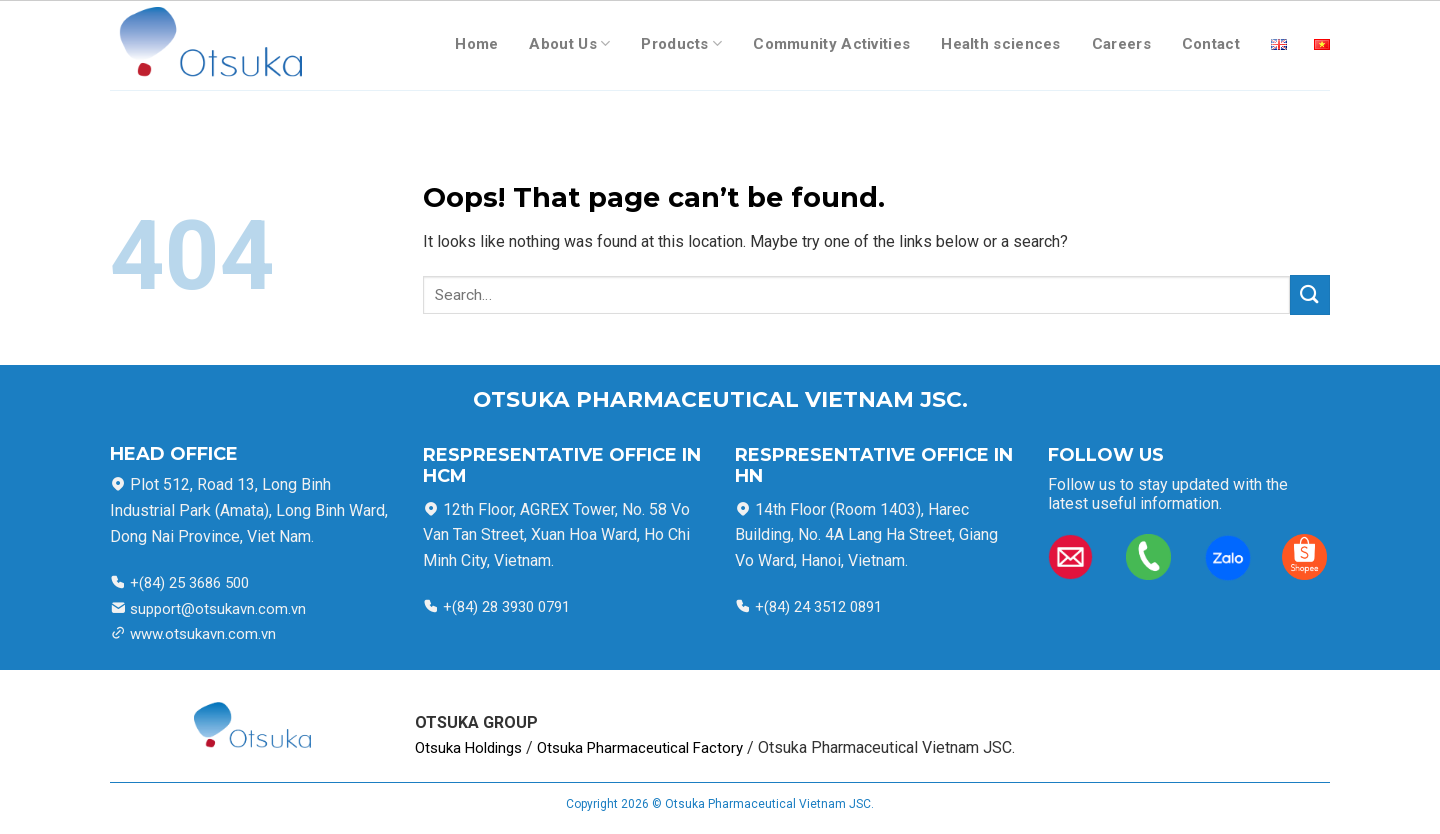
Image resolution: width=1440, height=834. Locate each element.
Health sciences (1001, 44)
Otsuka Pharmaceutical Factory (640, 748)
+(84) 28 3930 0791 (506, 607)
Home (476, 44)
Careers (1121, 44)
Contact (1211, 44)
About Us (569, 43)
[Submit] (1310, 294)
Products (681, 43)
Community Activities (831, 44)
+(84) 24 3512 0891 (816, 607)
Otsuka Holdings (468, 748)
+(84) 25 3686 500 (187, 583)
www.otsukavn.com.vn (203, 634)
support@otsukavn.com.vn (218, 609)
